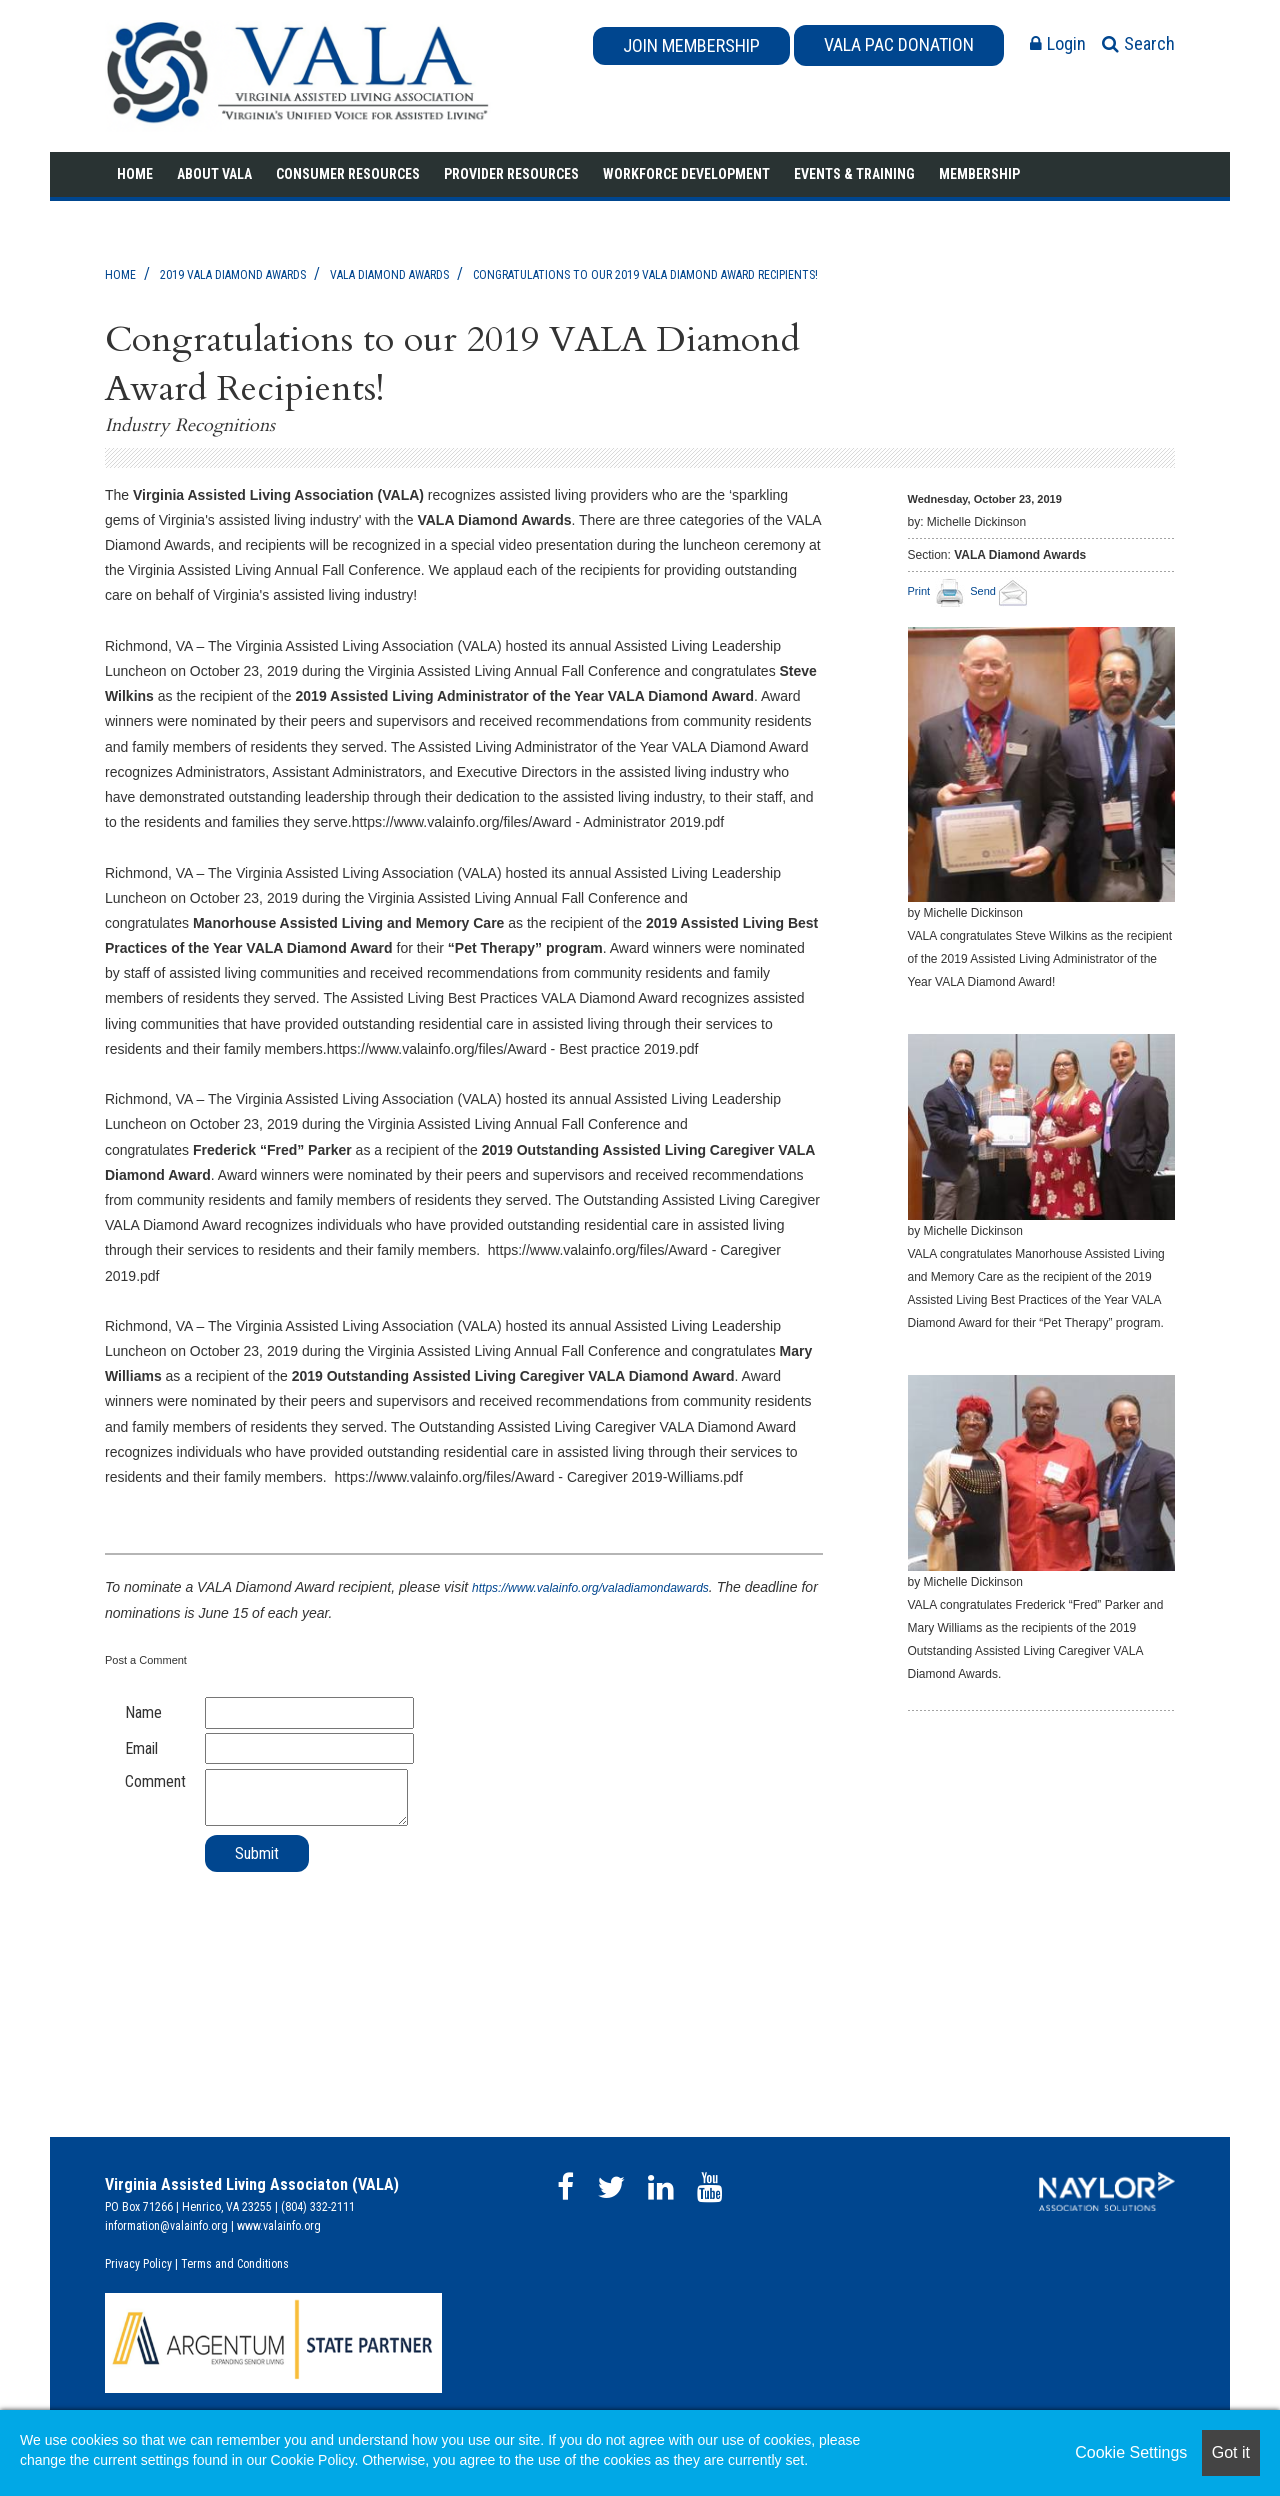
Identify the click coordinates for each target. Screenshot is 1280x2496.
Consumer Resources (348, 174)
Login (1058, 43)
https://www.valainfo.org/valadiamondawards (590, 1588)
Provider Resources (511, 174)
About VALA (214, 174)
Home (135, 174)
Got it (1231, 2452)
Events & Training (854, 174)
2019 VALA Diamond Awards (233, 275)
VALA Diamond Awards (389, 275)
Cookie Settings (1131, 2452)
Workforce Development (686, 174)
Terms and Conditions (235, 2264)
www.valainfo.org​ (279, 2226)
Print (919, 591)
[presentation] (257, 1912)
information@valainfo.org (166, 2226)
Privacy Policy (138, 2264)
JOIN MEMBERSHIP (691, 45)
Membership (979, 174)
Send (1001, 591)
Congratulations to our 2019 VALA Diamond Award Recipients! (645, 275)
